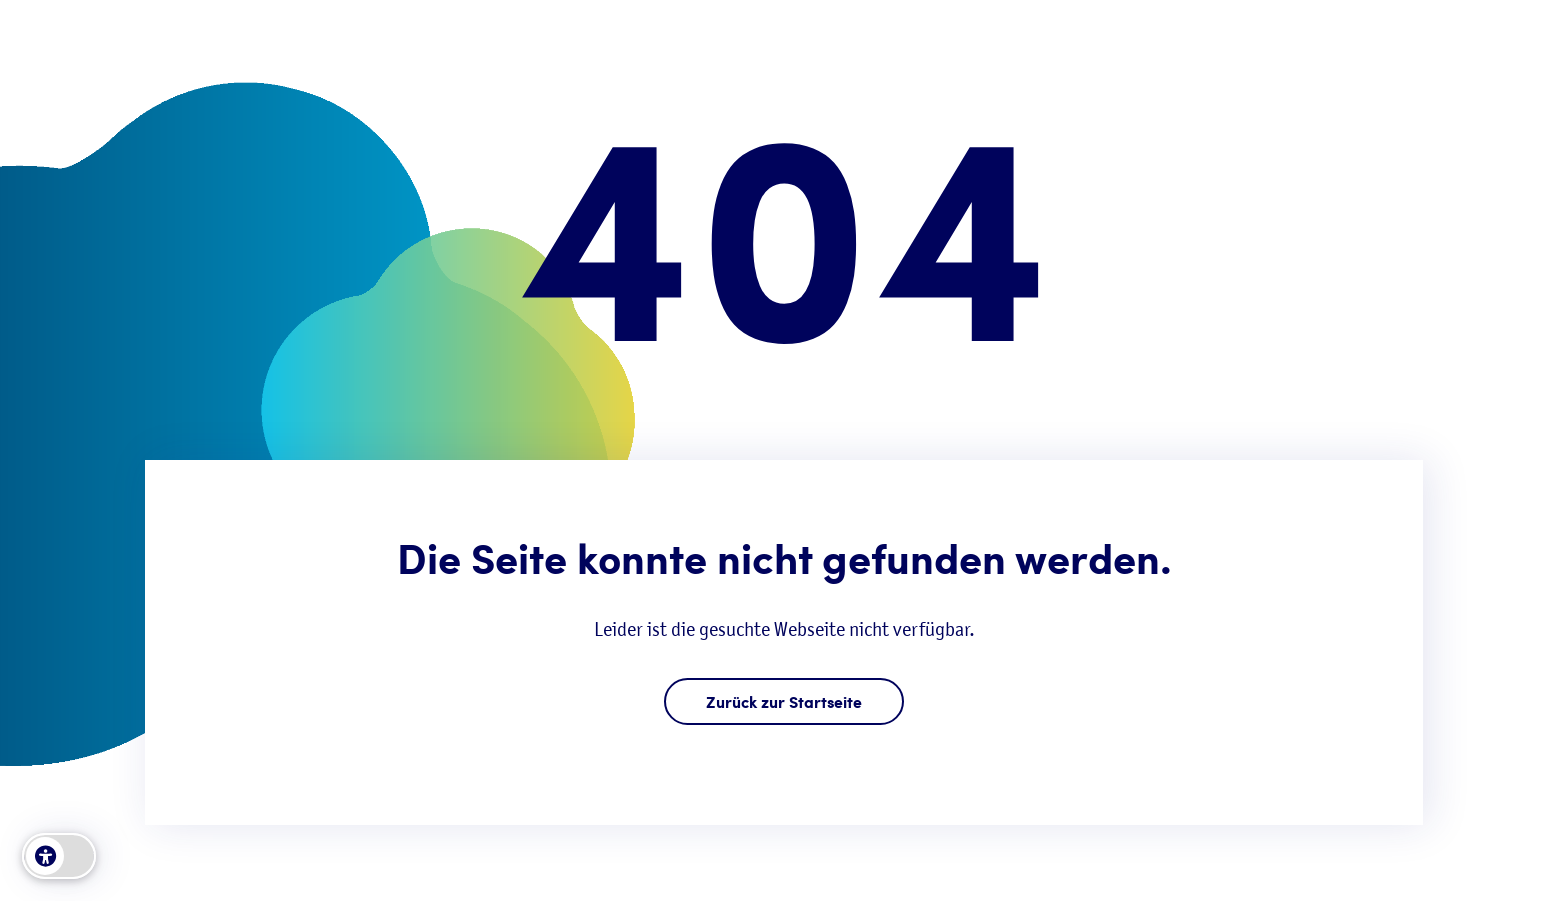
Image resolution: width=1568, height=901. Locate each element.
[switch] (59, 856)
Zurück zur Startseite (784, 701)
